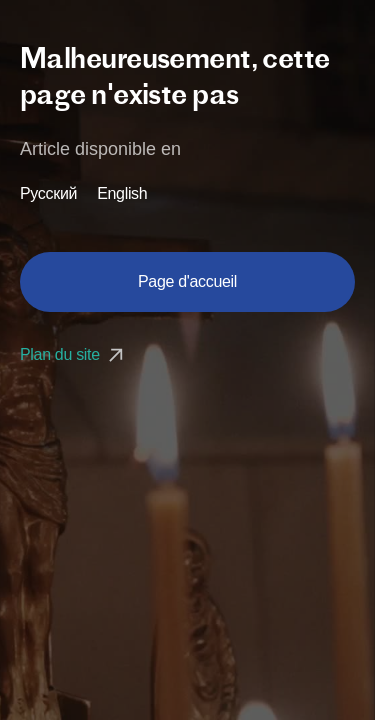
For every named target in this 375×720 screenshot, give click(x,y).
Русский (48, 194)
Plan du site (74, 354)
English (122, 194)
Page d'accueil (187, 281)
